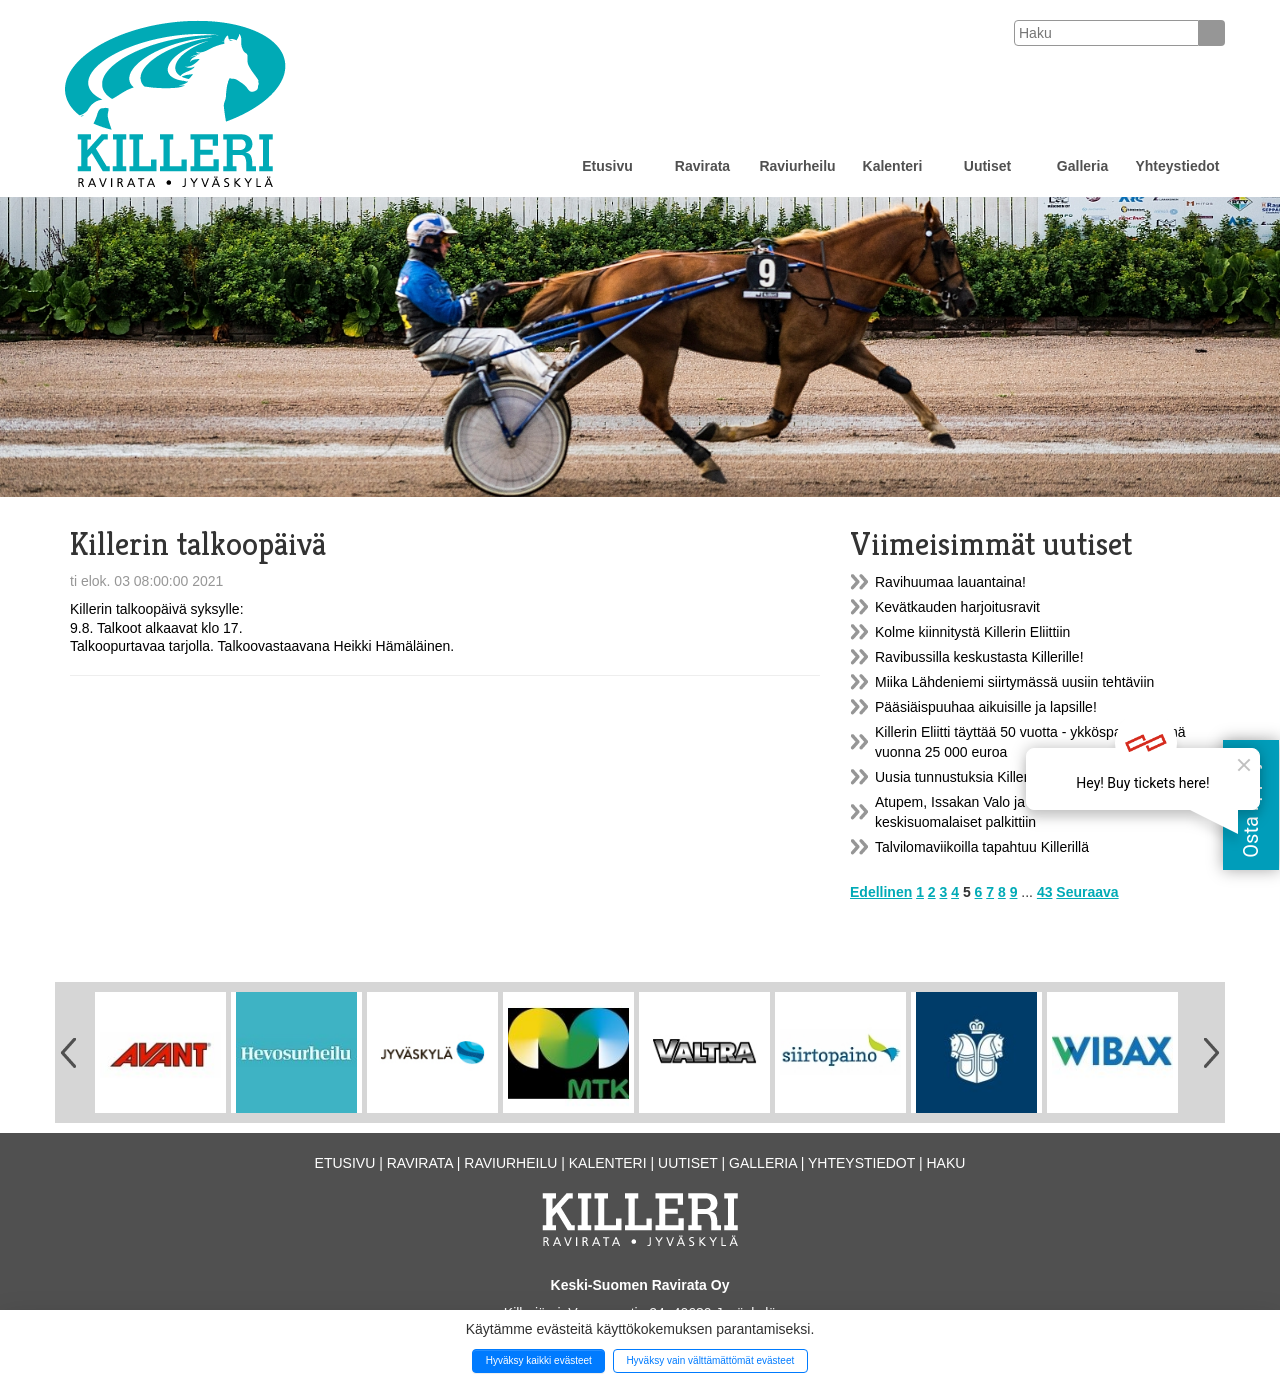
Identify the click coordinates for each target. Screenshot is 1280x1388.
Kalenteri (893, 166)
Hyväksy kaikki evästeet (539, 1360)
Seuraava (1087, 892)
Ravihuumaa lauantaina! (950, 582)
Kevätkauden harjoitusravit (957, 607)
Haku (945, 1163)
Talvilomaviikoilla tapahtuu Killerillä (982, 847)
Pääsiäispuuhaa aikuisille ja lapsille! (986, 707)
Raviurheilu (797, 166)
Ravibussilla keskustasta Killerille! (979, 657)
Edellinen (881, 892)
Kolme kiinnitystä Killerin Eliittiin (972, 632)
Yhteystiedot (1177, 166)
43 (1045, 892)
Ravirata (702, 166)
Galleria (1082, 166)
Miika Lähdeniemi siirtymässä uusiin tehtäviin (1014, 682)
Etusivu (607, 166)
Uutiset (987, 166)
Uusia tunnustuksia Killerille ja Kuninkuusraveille (1024, 777)
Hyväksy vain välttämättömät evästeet (710, 1360)
